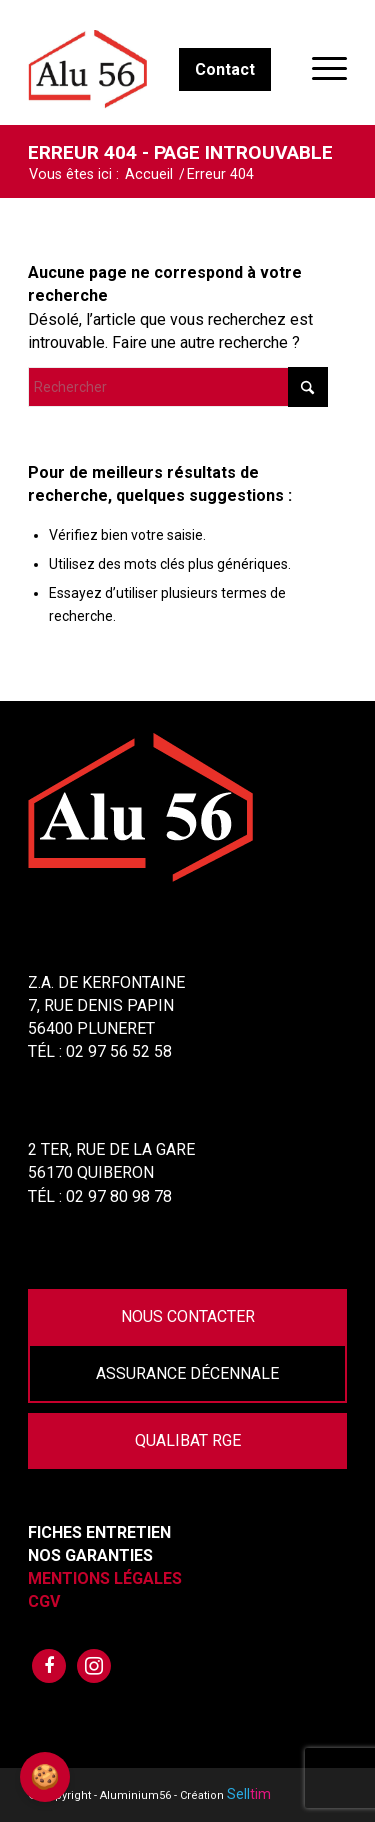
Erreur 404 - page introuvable (180, 152)
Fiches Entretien (99, 1532)
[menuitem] (319, 69)
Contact (225, 69)
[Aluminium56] (155, 69)
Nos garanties (90, 1555)
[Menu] (319, 69)
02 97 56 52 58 (119, 1051)
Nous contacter (188, 1316)
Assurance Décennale (187, 1373)
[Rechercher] (178, 387)
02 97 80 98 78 (119, 1196)
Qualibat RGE (188, 1440)
